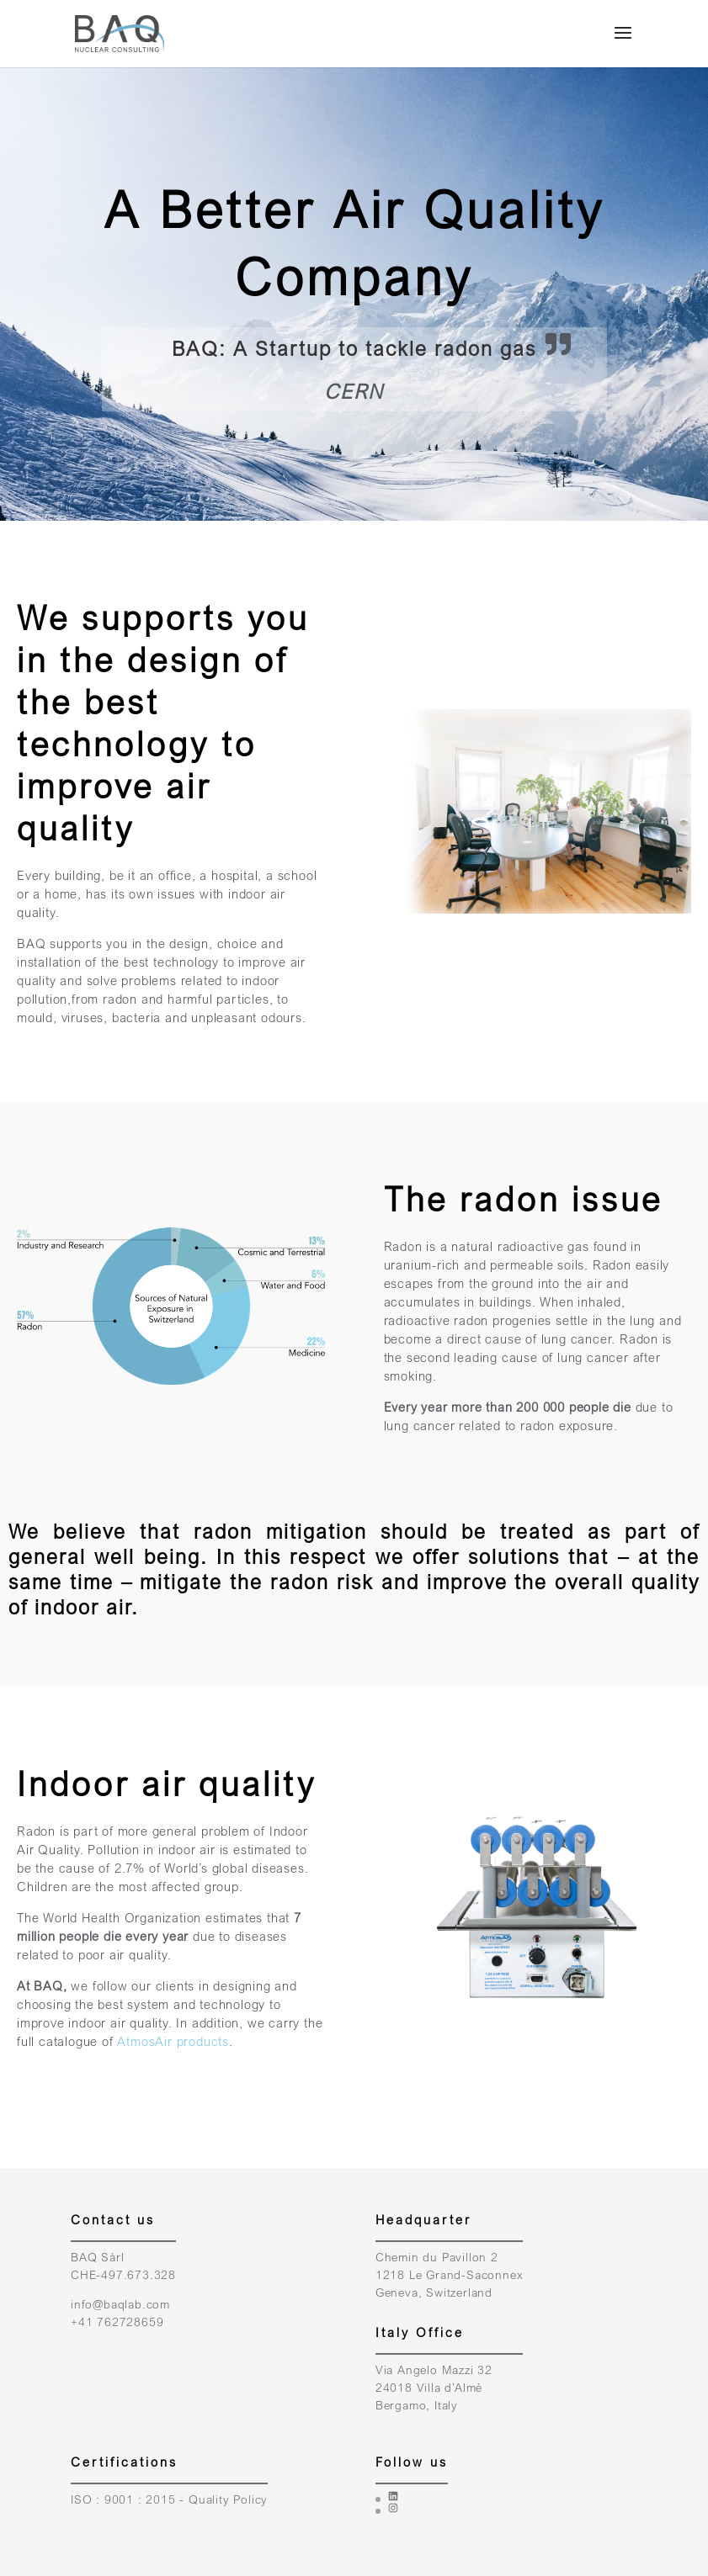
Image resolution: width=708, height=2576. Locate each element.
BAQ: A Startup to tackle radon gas (354, 348)
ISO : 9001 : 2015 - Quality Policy (169, 2499)
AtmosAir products (173, 2041)
